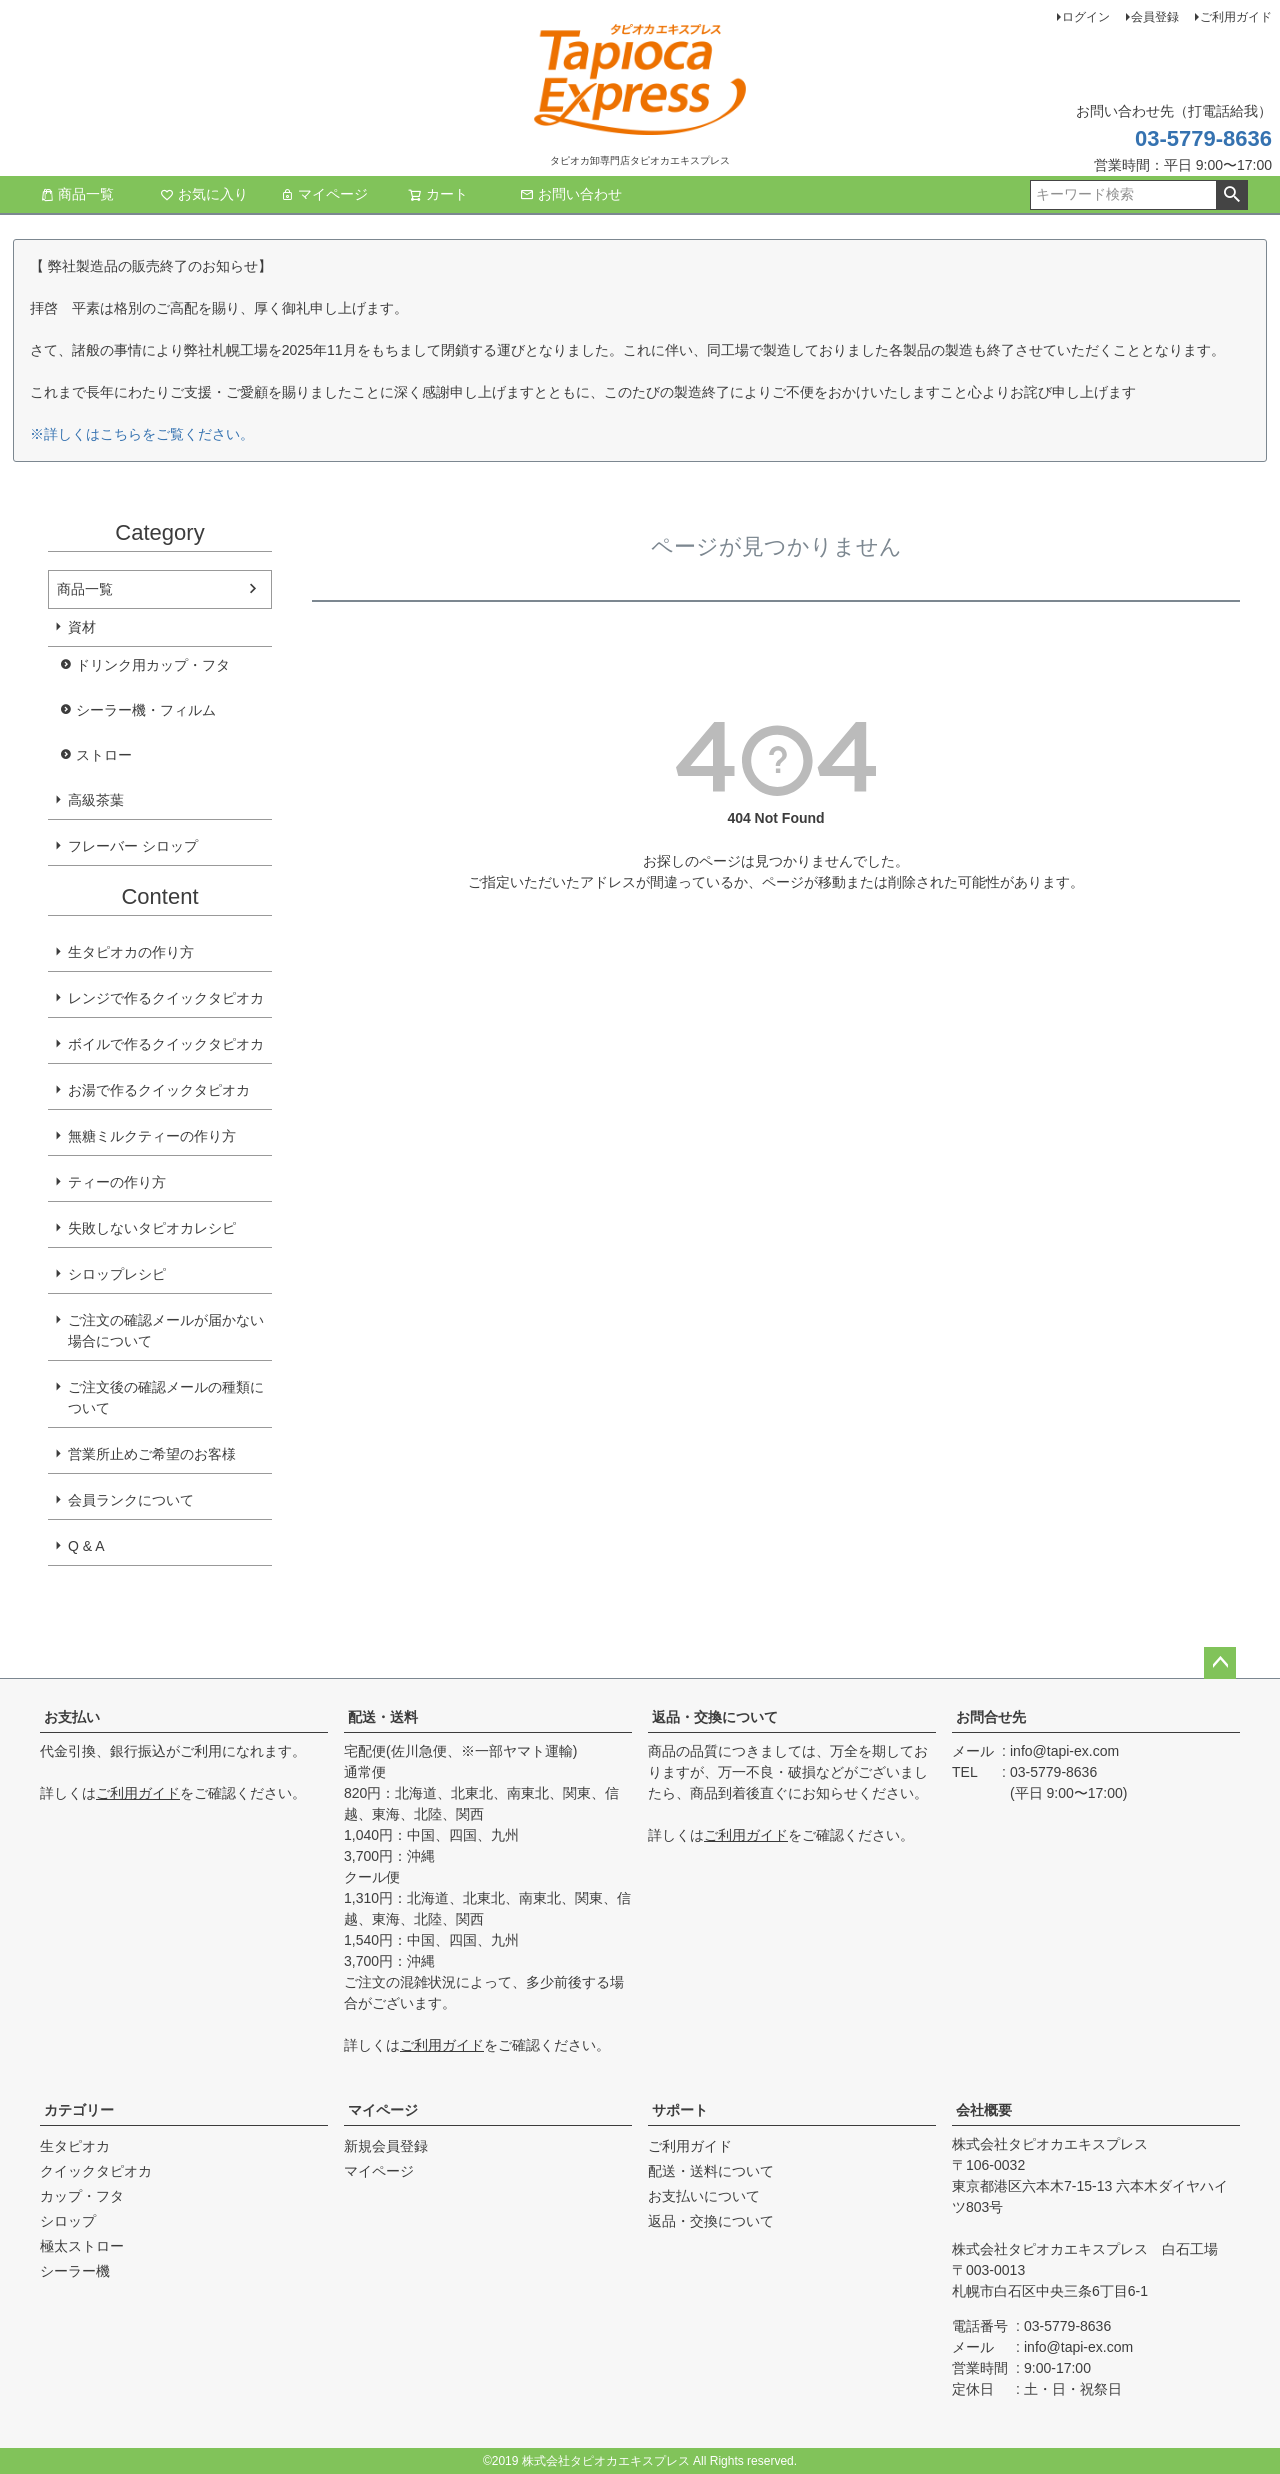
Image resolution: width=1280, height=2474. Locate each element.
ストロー (104, 755)
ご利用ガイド (1236, 17)
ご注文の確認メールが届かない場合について (166, 1330)
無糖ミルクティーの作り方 (152, 1136)
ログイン (1086, 17)
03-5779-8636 (1203, 138)
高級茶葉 (96, 800)
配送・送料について (711, 2171)
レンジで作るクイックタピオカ (166, 998)
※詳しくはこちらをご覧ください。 (142, 434)
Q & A (86, 1546)
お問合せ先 (991, 1717)
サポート (680, 2110)
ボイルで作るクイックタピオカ (166, 1044)
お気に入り (204, 194)
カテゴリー (79, 2110)
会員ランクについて (131, 1500)
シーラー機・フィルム (146, 710)
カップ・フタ (82, 2196)
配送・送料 (383, 1717)
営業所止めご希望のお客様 (152, 1454)
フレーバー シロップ (133, 846)
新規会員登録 (386, 2146)
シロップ (68, 2221)
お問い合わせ (571, 194)
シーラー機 (75, 2271)
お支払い (72, 1717)
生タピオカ (75, 2146)
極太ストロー (82, 2246)
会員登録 (1155, 17)
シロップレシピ (117, 1274)
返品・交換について (715, 1717)
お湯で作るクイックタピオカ (159, 1090)
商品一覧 (77, 194)
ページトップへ (1220, 1663)
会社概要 (984, 2110)
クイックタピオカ (96, 2171)
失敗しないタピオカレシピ (152, 1228)
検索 (1231, 195)
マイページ (324, 194)
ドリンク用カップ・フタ (153, 665)
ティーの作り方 (117, 1182)
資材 (82, 627)
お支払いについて (704, 2196)
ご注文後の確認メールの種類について (166, 1397)
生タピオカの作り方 (131, 952)
